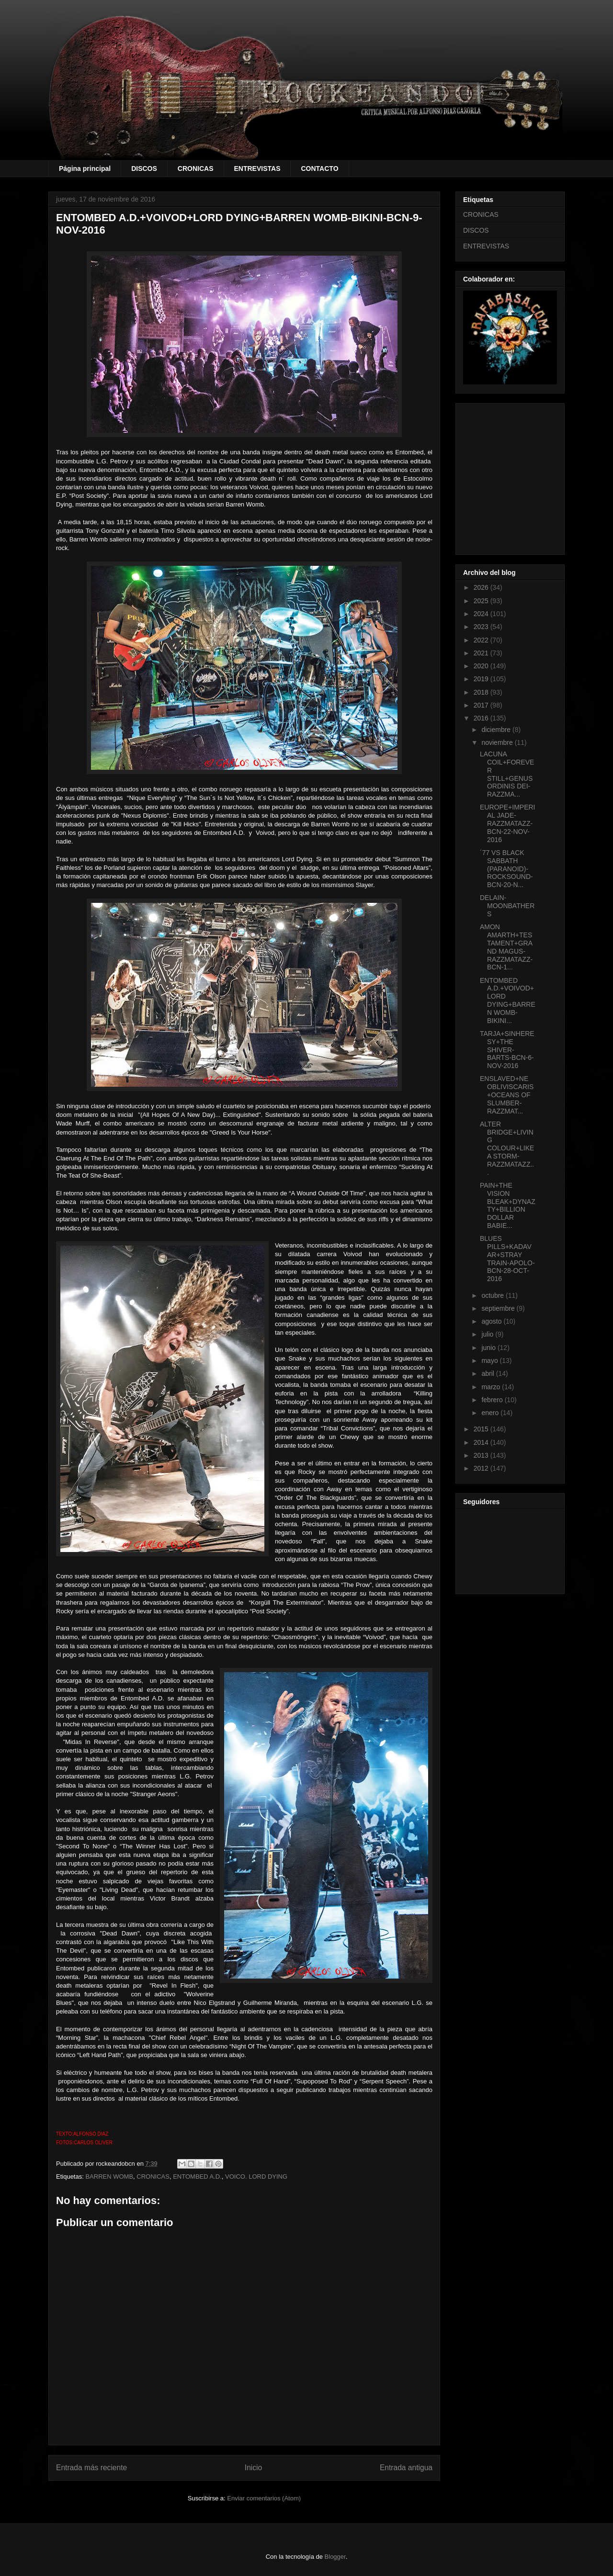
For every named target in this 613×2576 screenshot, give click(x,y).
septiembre (498, 1308)
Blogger (335, 2556)
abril (488, 1373)
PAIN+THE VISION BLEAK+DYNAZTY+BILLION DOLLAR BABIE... (507, 1205)
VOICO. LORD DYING (256, 2176)
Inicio (253, 2468)
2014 (482, 1442)
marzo (491, 1387)
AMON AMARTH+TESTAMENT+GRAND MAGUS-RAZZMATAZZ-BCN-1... (506, 947)
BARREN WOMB (109, 2176)
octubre (493, 1295)
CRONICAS (196, 168)
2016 (482, 718)
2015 (482, 1429)
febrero (492, 1400)
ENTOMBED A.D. (197, 2176)
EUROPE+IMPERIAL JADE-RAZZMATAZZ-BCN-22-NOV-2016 (507, 823)
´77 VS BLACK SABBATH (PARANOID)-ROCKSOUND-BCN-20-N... (506, 869)
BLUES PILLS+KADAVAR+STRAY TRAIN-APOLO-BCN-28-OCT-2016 (507, 1258)
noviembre (497, 742)
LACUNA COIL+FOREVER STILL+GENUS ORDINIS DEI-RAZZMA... (507, 774)
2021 (482, 653)
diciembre (496, 729)
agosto (492, 1321)
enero (490, 1413)
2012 (482, 1468)
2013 (482, 1455)
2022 (482, 640)
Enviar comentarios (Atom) (264, 2498)
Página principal (85, 168)
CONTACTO (319, 168)
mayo (490, 1360)
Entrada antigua (406, 2468)
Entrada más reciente (91, 2468)
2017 (482, 705)
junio (489, 1347)
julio (488, 1334)
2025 (482, 601)
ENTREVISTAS (257, 168)
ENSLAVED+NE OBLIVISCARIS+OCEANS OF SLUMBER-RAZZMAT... (507, 1094)
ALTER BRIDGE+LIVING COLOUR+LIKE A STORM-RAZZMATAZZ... (507, 1148)
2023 (482, 626)
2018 (482, 692)
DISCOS (144, 168)
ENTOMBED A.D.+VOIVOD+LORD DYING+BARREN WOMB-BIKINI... (507, 1000)
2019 (482, 679)
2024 (482, 614)
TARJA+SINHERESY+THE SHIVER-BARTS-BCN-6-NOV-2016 (507, 1049)
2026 (482, 587)
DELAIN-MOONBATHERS (507, 906)
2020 (482, 666)
